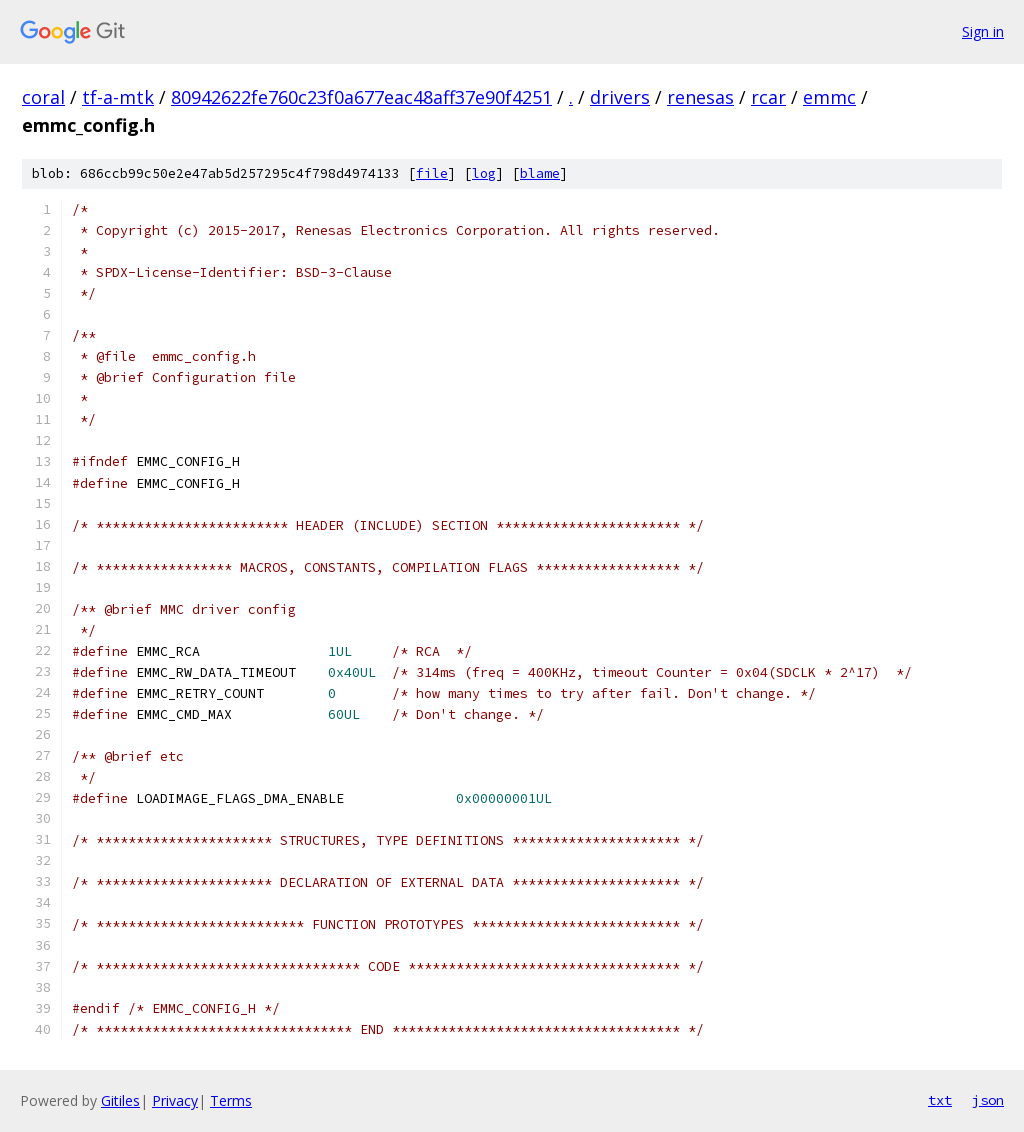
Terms (231, 1100)
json (988, 1100)
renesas (700, 97)
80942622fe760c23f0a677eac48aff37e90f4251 (361, 97)
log (484, 173)
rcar (768, 97)
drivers (620, 97)
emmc (829, 97)
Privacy (175, 1100)
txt (940, 1100)
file (432, 173)
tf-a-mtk (118, 97)
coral (43, 97)
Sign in (983, 31)
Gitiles (120, 1100)
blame (540, 173)
